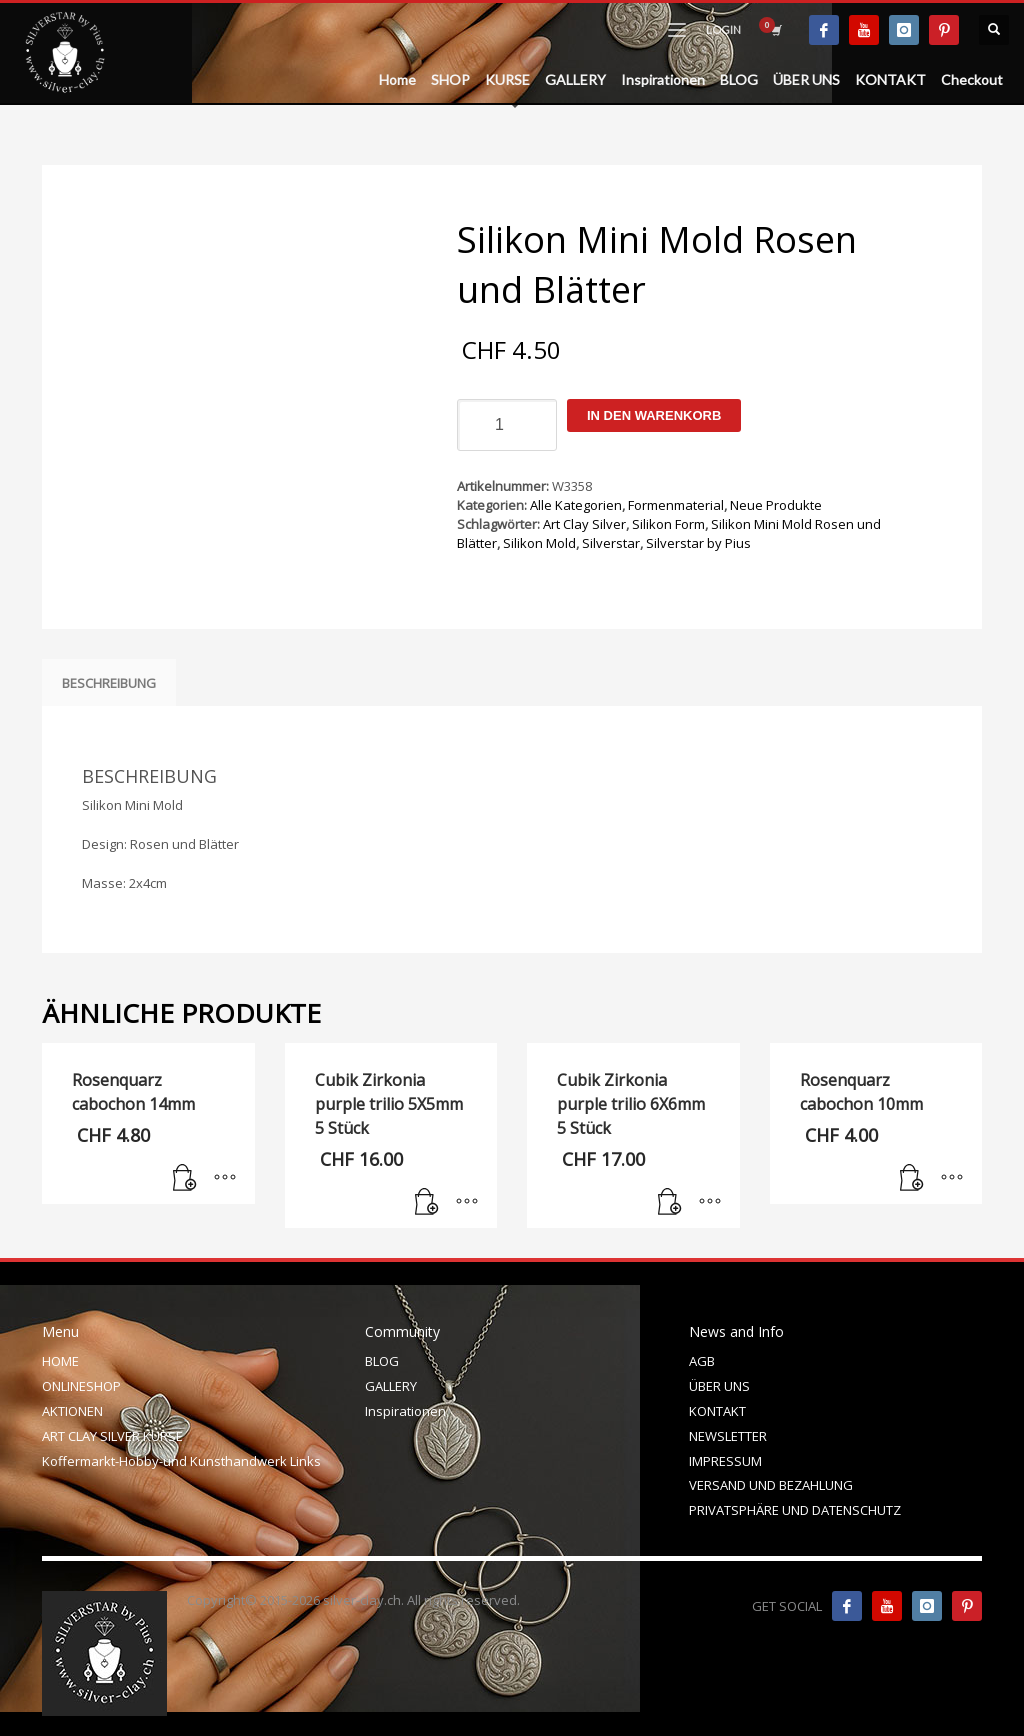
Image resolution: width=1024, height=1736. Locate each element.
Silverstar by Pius (698, 543)
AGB (702, 1361)
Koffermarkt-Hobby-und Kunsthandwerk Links (181, 1461)
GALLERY (391, 1386)
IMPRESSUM (725, 1461)
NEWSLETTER (728, 1436)
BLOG (382, 1361)
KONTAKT (717, 1411)
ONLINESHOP (81, 1386)
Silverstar (611, 543)
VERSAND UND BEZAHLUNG (771, 1485)
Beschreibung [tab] (109, 683)
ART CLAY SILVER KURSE (112, 1436)
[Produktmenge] (507, 425)
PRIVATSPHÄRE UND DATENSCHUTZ (795, 1510)
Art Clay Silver (584, 524)
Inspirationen (405, 1411)
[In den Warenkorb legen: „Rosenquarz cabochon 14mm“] (185, 1179)
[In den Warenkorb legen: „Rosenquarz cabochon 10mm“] (912, 1179)
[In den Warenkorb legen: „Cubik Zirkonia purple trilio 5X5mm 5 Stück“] (427, 1203)
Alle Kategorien (576, 505)
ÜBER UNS (719, 1386)
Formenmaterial (676, 505)
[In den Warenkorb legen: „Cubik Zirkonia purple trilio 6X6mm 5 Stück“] (670, 1203)
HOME (60, 1361)
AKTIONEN (72, 1411)
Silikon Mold (539, 543)
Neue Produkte (776, 505)
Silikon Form (668, 524)
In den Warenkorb (654, 415)
